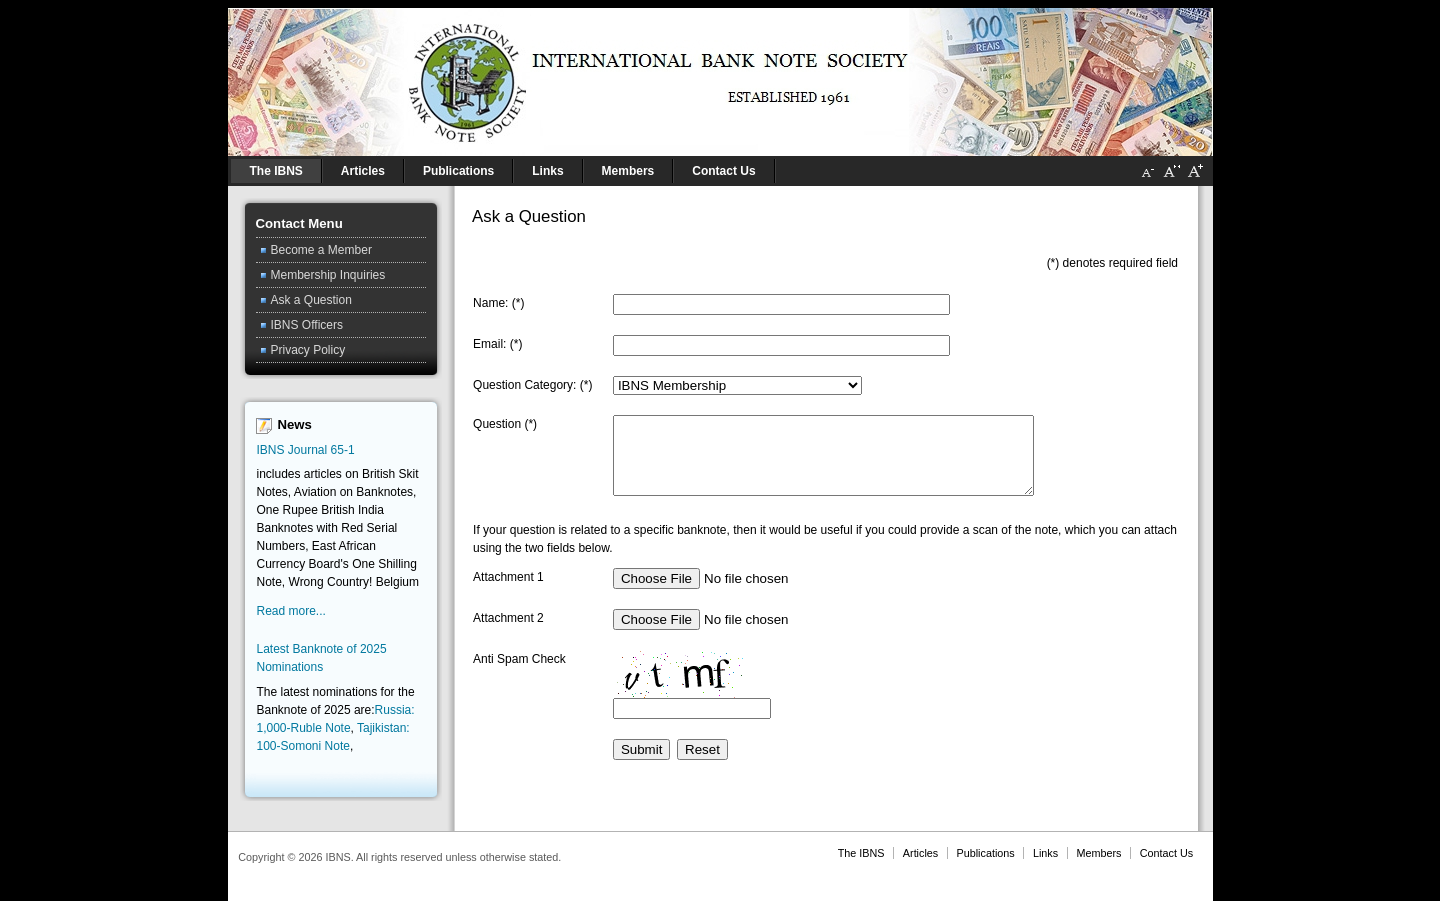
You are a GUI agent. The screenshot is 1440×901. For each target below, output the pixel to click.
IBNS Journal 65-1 (306, 450)
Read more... (291, 611)
